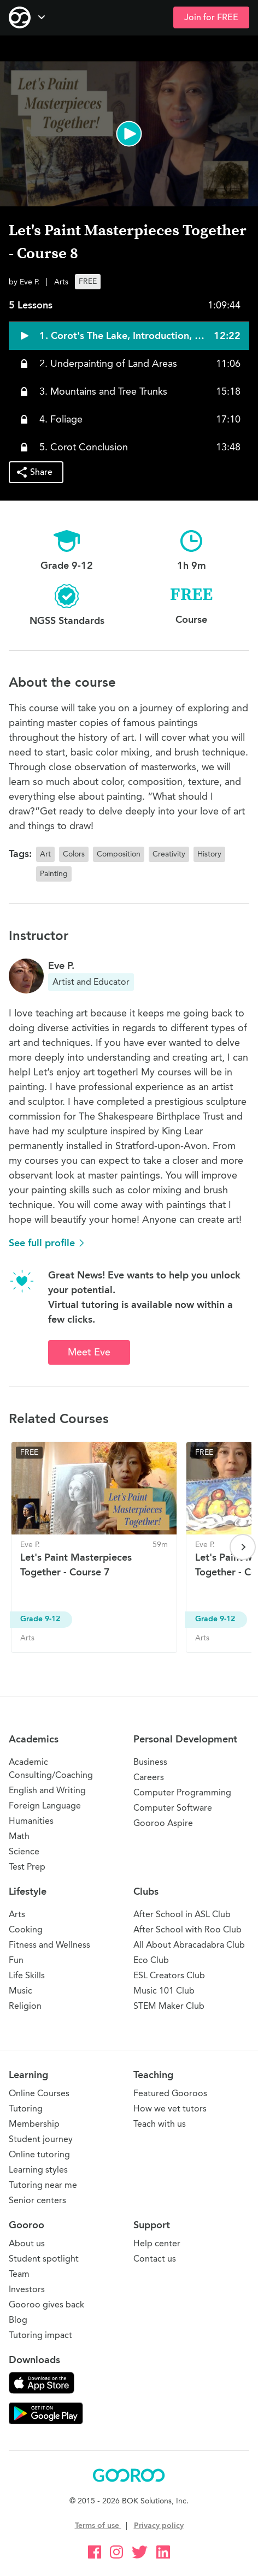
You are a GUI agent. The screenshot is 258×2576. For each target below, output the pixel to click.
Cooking (26, 1929)
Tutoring (26, 2108)
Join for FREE (211, 17)
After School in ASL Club (182, 1914)
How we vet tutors (170, 2108)
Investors (27, 2289)
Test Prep (27, 1866)
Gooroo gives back (46, 2304)
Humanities (31, 1821)
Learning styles (38, 2169)
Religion (25, 2006)
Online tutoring (39, 2154)
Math (19, 1836)
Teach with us (159, 2124)
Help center (156, 2243)
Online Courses (39, 2093)
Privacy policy (159, 2525)
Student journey (41, 2139)
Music (20, 1990)
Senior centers (37, 2200)
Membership (34, 2124)
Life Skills (27, 1975)
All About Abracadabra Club (189, 1945)
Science (24, 1851)
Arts (17, 1914)
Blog (18, 2320)
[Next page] (243, 1547)
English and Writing (47, 1790)
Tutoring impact (40, 2335)
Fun (16, 1960)
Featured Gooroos (170, 2093)
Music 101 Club (164, 1990)
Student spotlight (44, 2258)
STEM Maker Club (168, 2006)
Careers (148, 1777)
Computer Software (172, 1807)
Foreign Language (45, 1805)
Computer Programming (182, 1792)
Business (150, 1762)
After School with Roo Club (187, 1929)
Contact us (154, 2258)
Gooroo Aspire (163, 1823)
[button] (129, 133)
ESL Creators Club (169, 1975)
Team (19, 2274)
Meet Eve (89, 1352)
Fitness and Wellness (49, 1945)
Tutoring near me (43, 2185)
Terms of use (98, 2525)
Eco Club (151, 1960)
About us (27, 2243)
